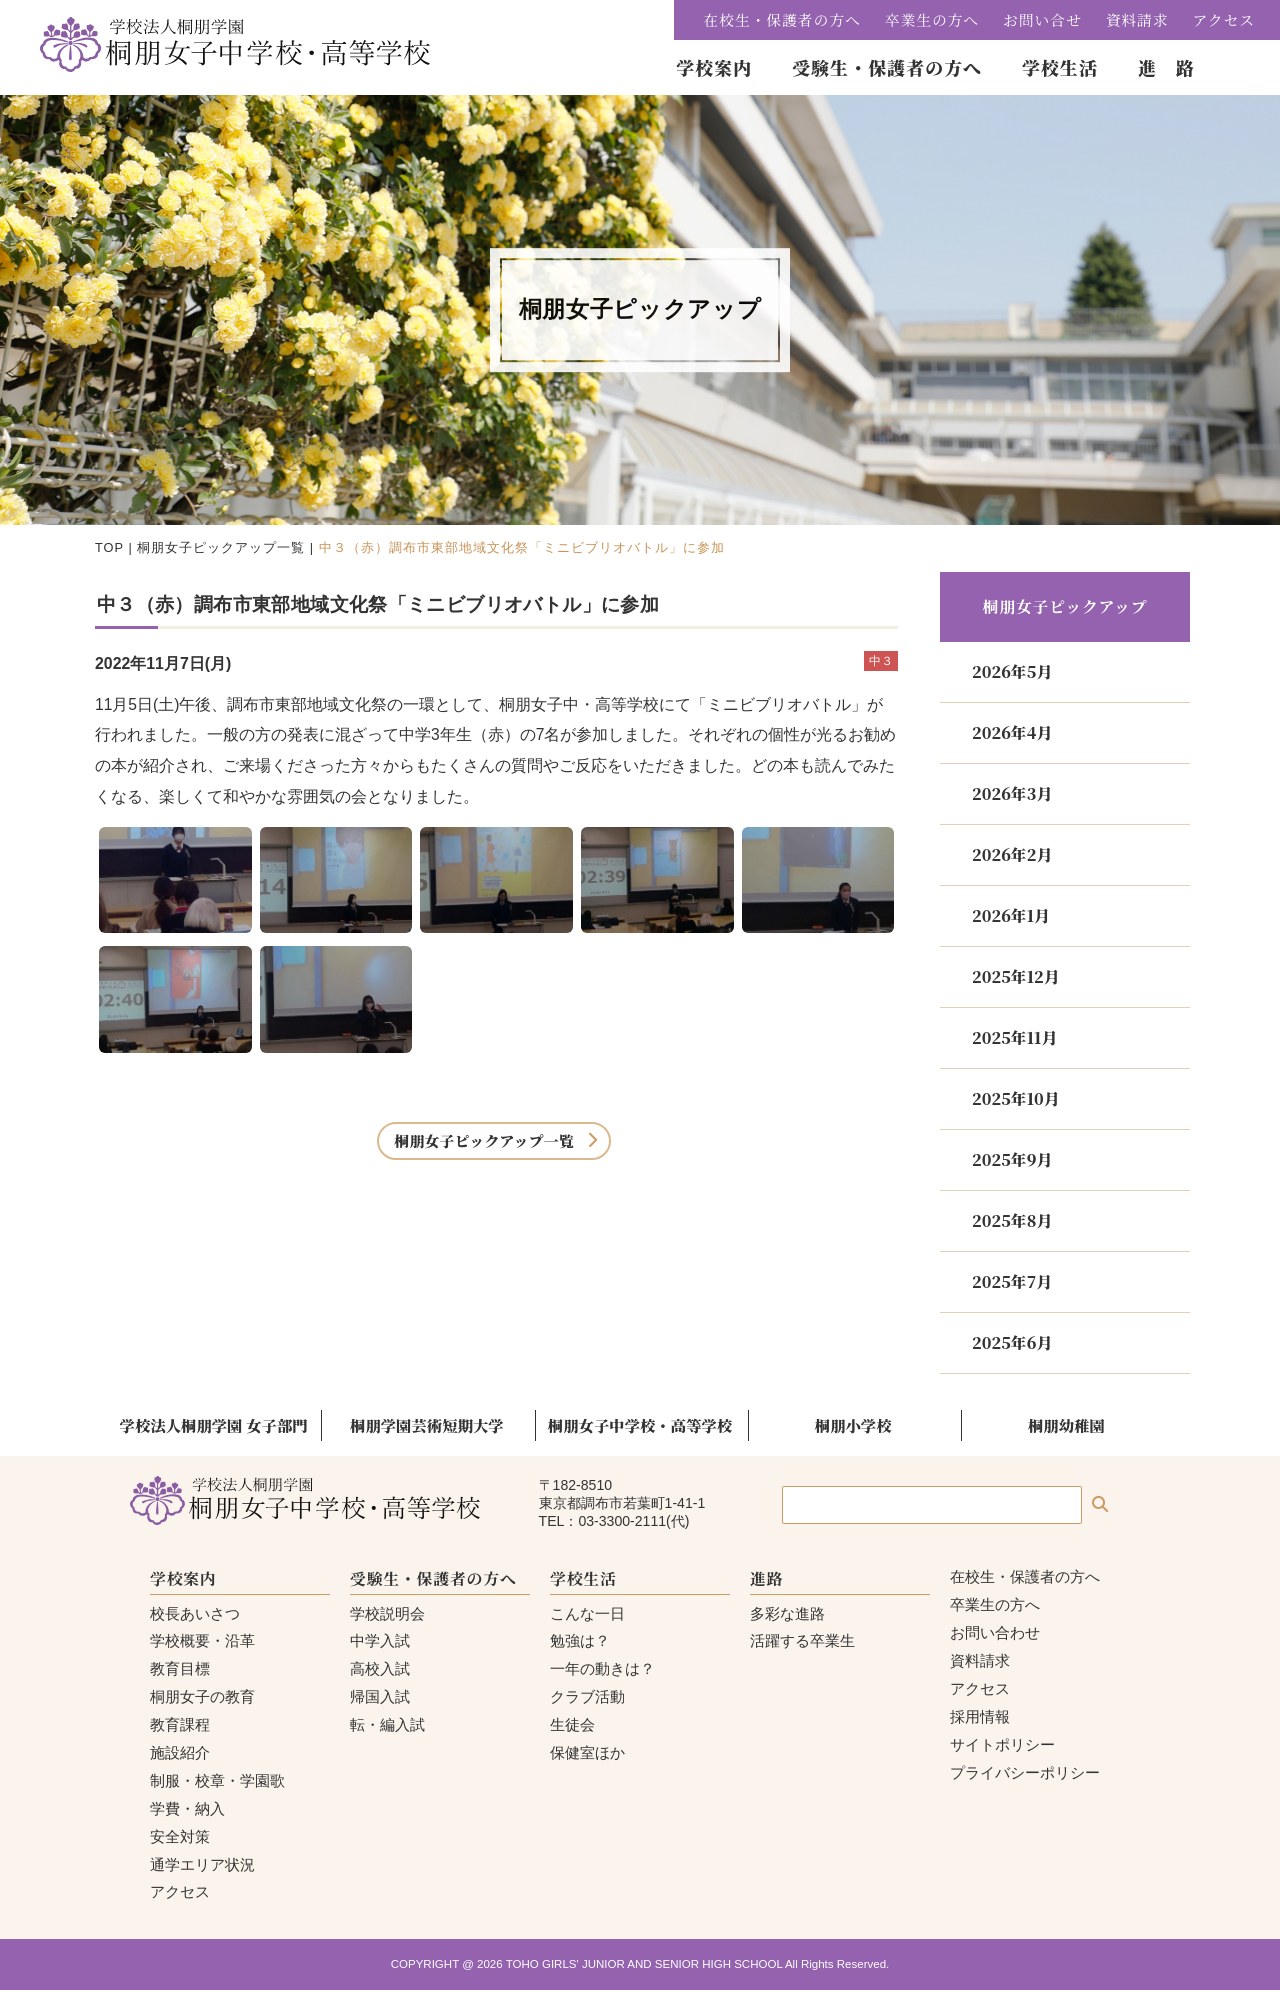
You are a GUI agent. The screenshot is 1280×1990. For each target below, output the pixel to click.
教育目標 (180, 1668)
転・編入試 (387, 1724)
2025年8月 (1012, 1220)
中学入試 (380, 1640)
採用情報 (980, 1716)
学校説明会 (387, 1613)
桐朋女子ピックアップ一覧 (221, 547)
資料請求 (1137, 19)
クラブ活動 (587, 1696)
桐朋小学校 (853, 1425)
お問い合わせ (995, 1632)
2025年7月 (1012, 1281)
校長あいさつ (195, 1613)
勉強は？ (580, 1640)
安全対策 (180, 1836)
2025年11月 (1014, 1037)
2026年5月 (1012, 671)
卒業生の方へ (932, 19)
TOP (109, 547)
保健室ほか (587, 1752)
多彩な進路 (787, 1613)
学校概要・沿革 (202, 1640)
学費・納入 (187, 1808)
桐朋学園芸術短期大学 (427, 1425)
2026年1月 (1011, 915)
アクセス (1224, 19)
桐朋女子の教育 (202, 1696)
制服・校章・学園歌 (217, 1780)
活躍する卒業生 (802, 1640)
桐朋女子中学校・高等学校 (640, 1425)
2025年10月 (1016, 1098)
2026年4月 (1012, 732)
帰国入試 (380, 1696)
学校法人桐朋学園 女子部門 (214, 1425)
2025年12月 (1016, 976)
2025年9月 (1012, 1159)
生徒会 (572, 1724)
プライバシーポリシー (1025, 1772)
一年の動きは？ (602, 1668)
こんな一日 (587, 1613)
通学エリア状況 (202, 1864)
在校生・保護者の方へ (782, 19)
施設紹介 (180, 1752)
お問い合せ (1042, 19)
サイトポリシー (1002, 1744)
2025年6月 (1012, 1342)
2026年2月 (1012, 854)
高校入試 (380, 1668)
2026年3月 (1012, 793)
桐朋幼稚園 (1066, 1425)
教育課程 (180, 1724)
